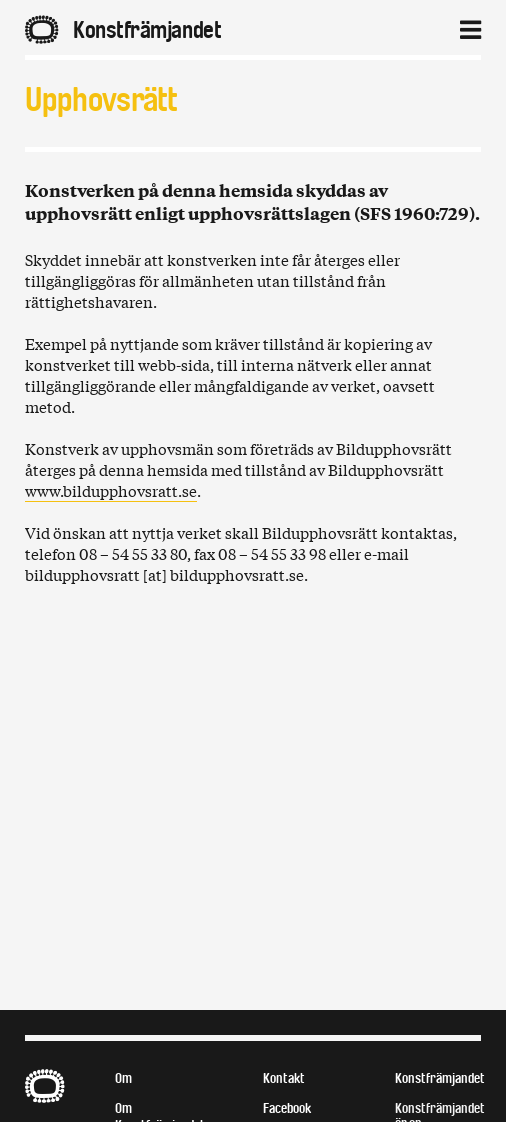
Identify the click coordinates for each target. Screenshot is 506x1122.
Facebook (287, 1108)
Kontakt (284, 1078)
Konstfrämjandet (440, 1078)
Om (123, 1078)
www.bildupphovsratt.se (111, 490)
